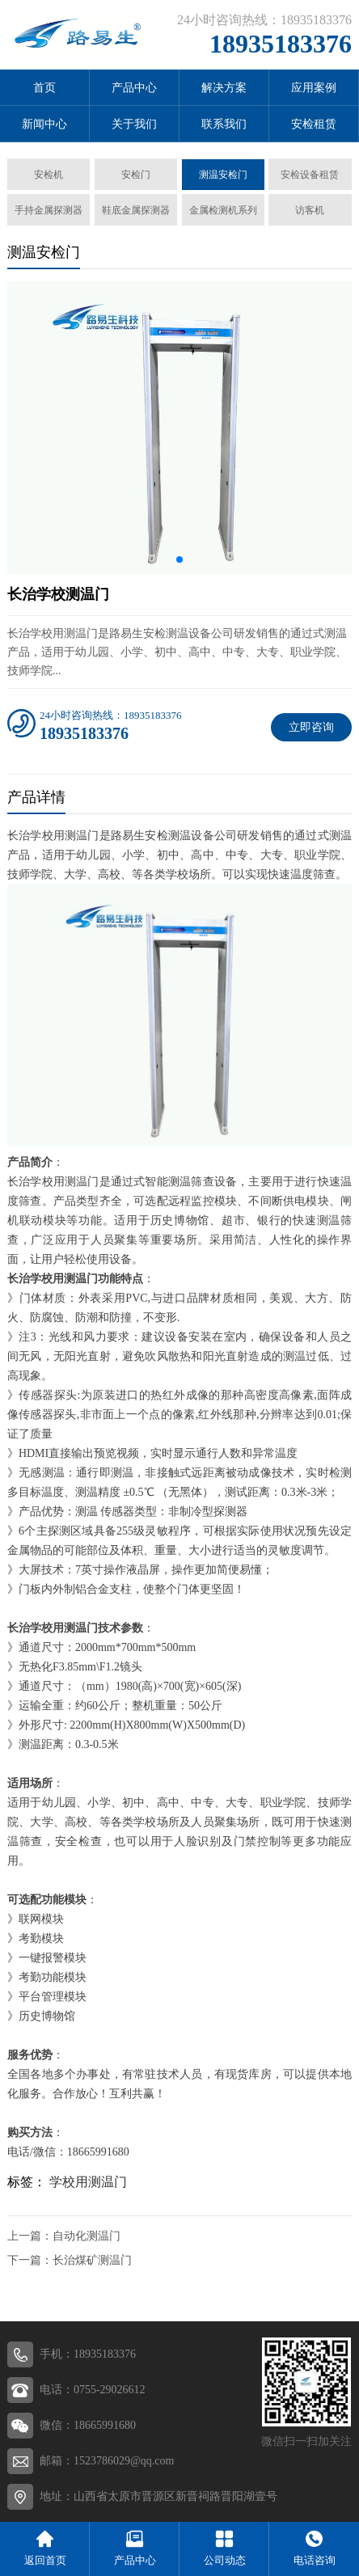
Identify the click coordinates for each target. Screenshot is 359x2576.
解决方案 (224, 88)
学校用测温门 (88, 2182)
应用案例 (313, 88)
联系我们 (224, 124)
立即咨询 (311, 727)
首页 (44, 88)
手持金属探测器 (48, 210)
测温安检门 (223, 174)
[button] (179, 559)
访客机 (309, 210)
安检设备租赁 (310, 174)
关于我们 (134, 124)
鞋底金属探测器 (136, 210)
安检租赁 (313, 124)
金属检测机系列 (223, 210)
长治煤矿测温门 (92, 2260)
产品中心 (134, 88)
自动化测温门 (86, 2236)
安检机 (48, 174)
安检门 (135, 174)
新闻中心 (44, 124)
